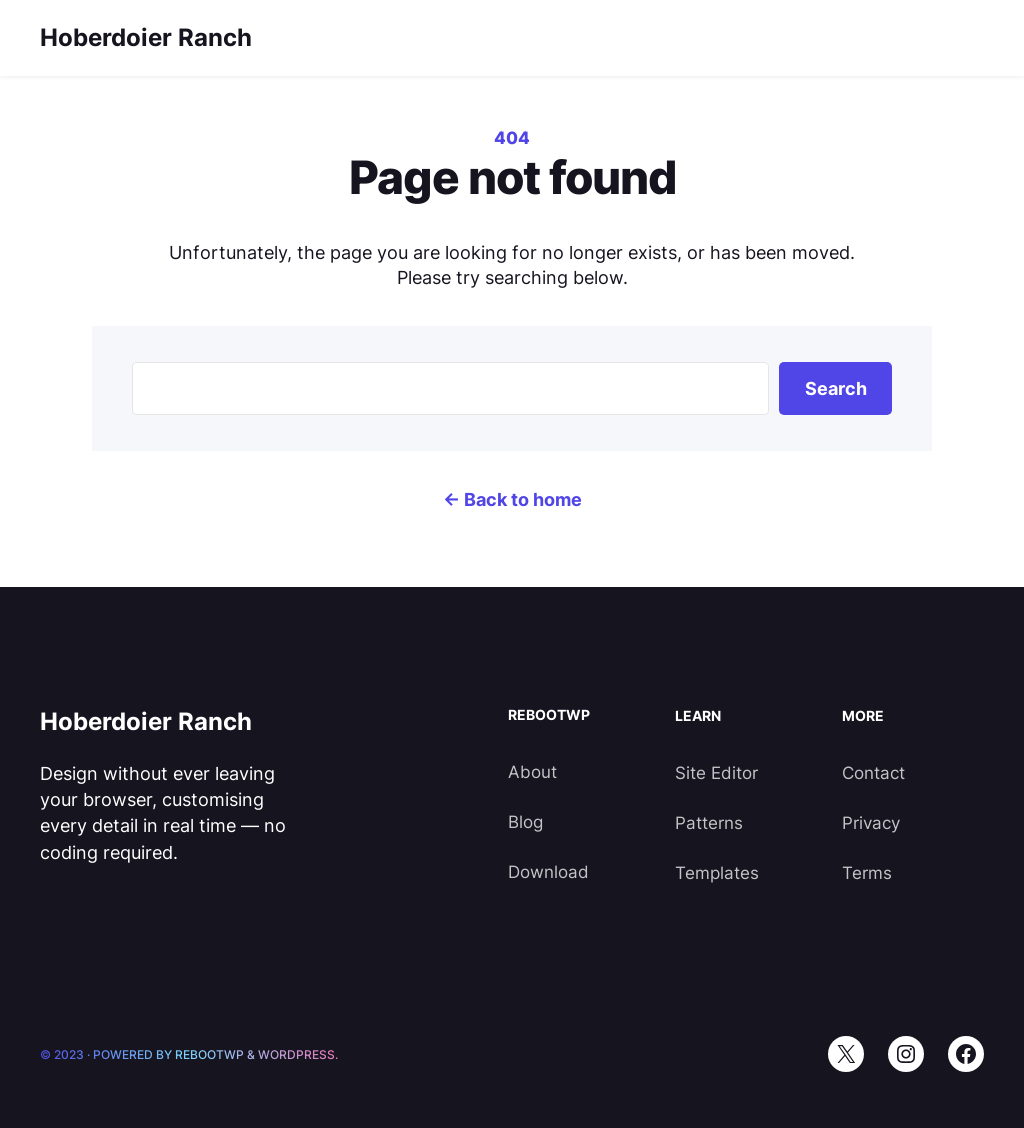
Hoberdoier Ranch (146, 37)
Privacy (871, 823)
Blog (525, 822)
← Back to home (512, 499)
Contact (873, 773)
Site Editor (716, 773)
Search (836, 388)
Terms (867, 873)
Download (548, 872)
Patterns (709, 823)
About (532, 772)
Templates (717, 873)
